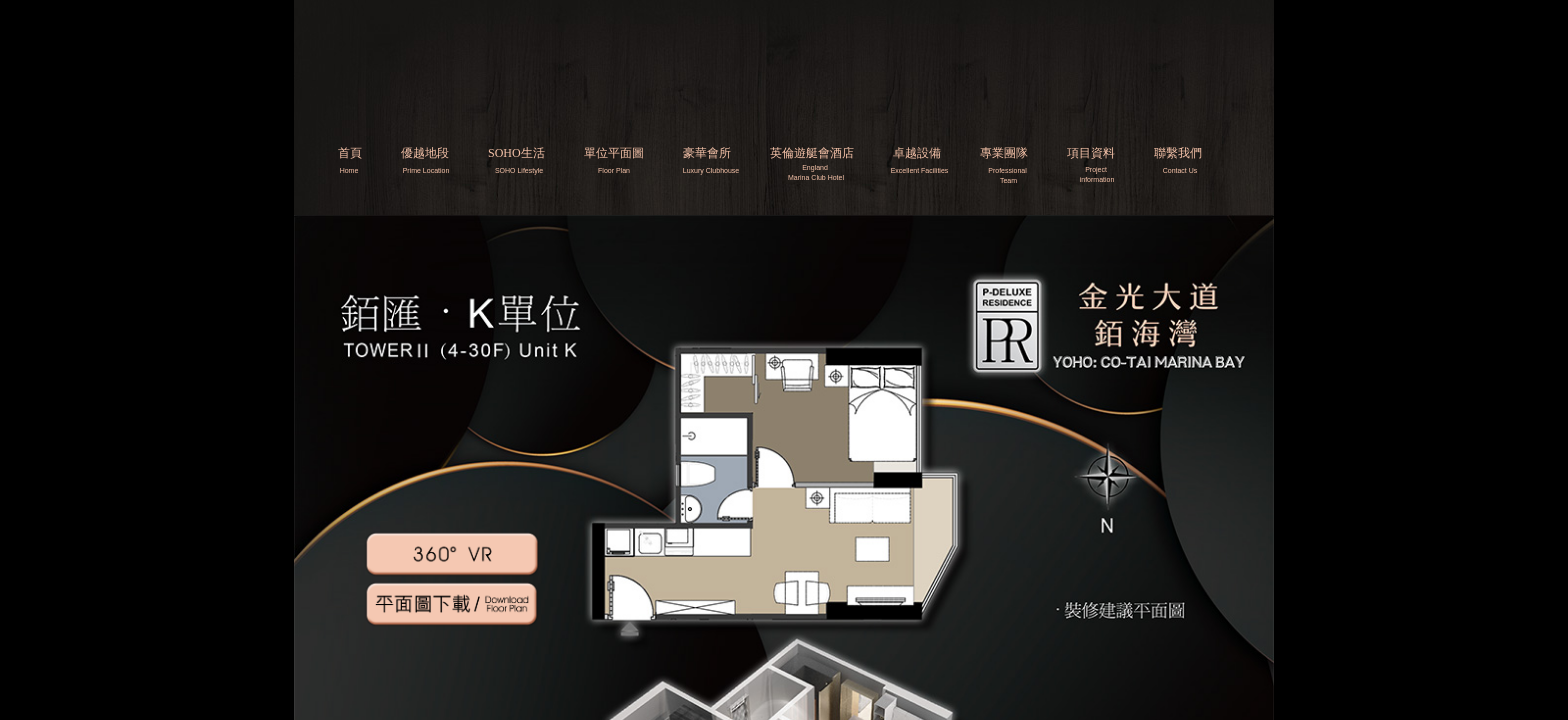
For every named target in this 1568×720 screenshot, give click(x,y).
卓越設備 (917, 153)
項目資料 (1091, 153)
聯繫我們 (1178, 153)
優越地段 (425, 153)
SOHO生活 (516, 153)
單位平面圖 (614, 153)
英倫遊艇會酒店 (812, 153)
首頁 (350, 153)
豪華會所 (707, 153)
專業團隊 (1004, 153)
